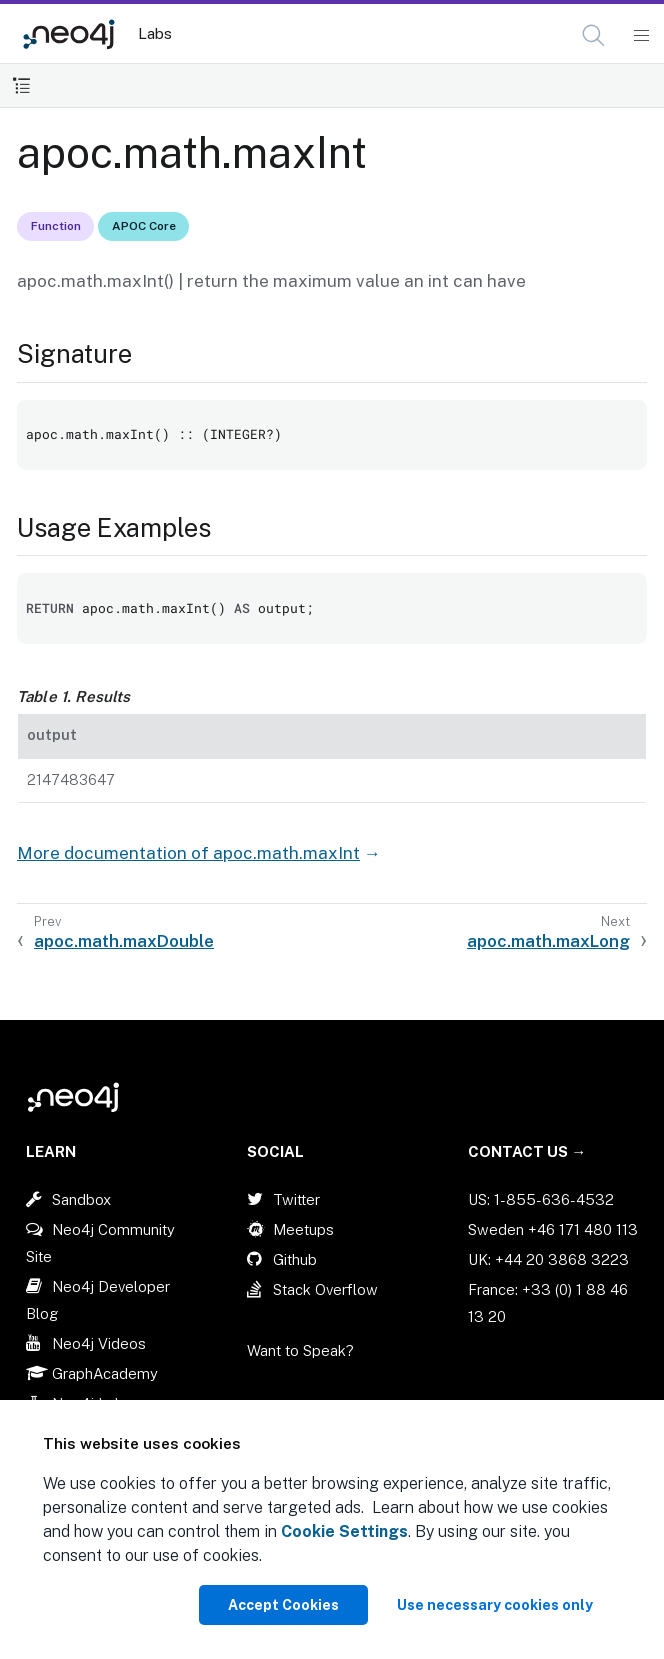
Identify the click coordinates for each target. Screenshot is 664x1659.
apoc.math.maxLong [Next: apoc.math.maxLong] (548, 941)
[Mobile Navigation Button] (640, 36)
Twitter (296, 1199)
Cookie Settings (344, 1531)
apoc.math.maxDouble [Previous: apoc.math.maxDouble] (124, 941)
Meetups (303, 1229)
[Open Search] (594, 36)
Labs (155, 33)
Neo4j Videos (99, 1343)
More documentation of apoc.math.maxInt (188, 853)
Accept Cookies (283, 1605)
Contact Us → (527, 1151)
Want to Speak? (300, 1350)
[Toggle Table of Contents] (21, 85)
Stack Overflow (325, 1289)
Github (295, 1259)
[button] (593, 35)
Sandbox (81, 1199)
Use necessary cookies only (495, 1605)
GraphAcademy (105, 1373)
